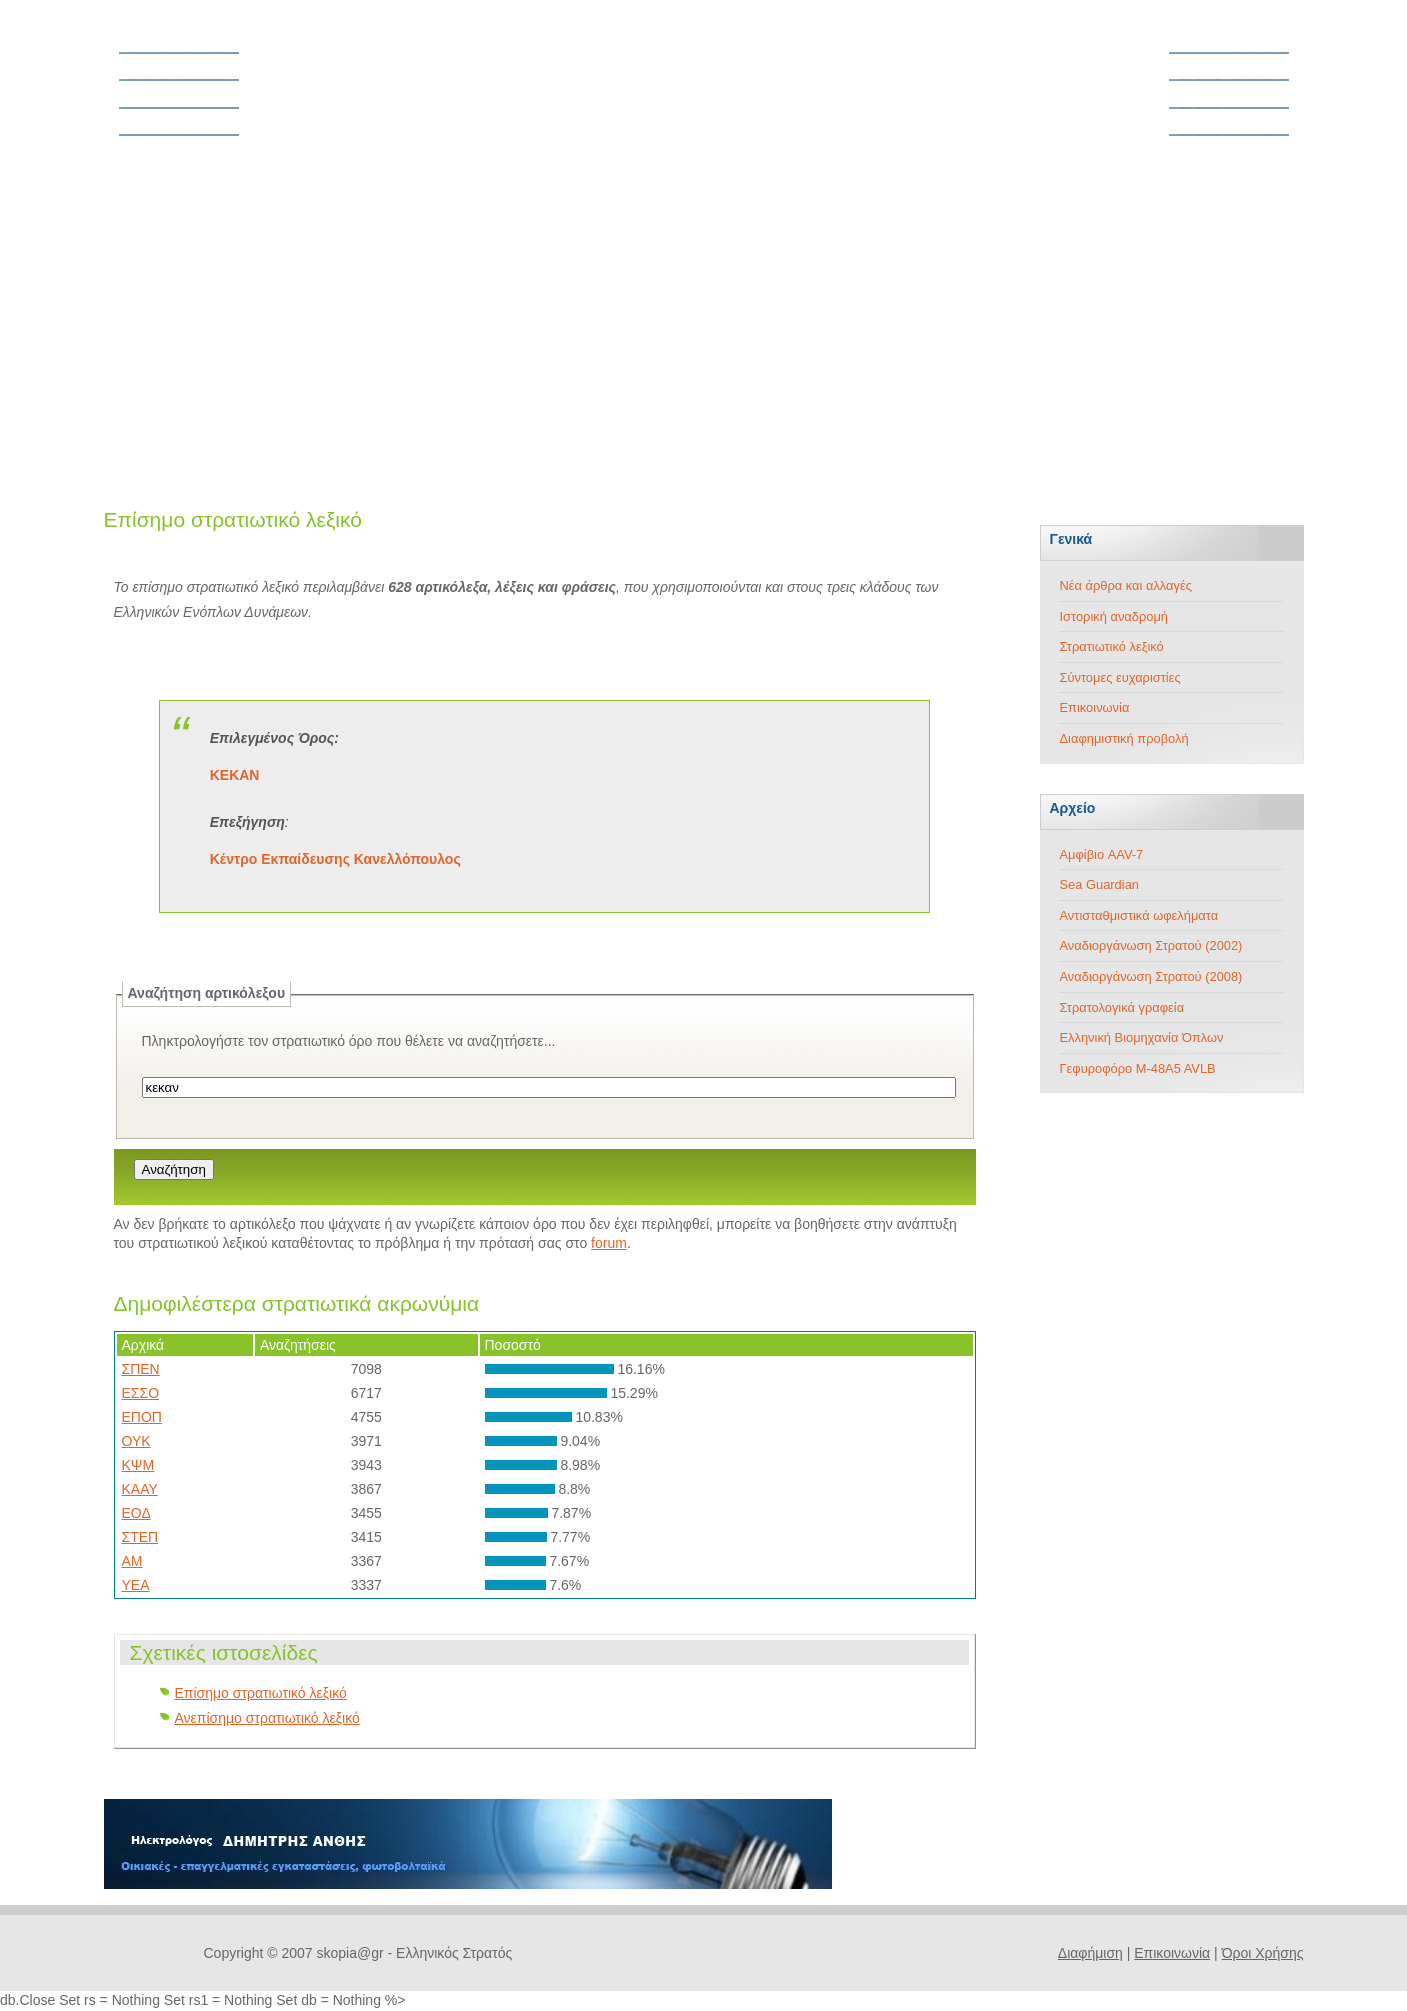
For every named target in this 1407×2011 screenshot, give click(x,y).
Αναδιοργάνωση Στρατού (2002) (1151, 945)
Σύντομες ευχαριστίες (1120, 677)
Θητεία (145, 65)
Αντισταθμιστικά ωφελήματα (1139, 915)
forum (609, 1243)
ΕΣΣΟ (141, 1393)
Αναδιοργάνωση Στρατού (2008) (1151, 976)
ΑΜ (132, 1561)
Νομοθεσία (158, 92)
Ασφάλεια (154, 147)
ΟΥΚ (136, 1441)
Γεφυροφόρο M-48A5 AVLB (1138, 1068)
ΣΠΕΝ (141, 1369)
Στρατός (1259, 65)
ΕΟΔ (136, 1513)
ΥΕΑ (136, 1585)
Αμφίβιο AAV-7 (1102, 854)
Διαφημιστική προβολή (1124, 738)
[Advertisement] (704, 320)
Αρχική (145, 38)
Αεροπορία (1250, 92)
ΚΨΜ (138, 1465)
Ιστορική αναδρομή (1114, 616)
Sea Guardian (1099, 884)
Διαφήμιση (1090, 1953)
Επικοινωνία (1095, 707)
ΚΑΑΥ (140, 1489)
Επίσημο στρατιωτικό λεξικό (261, 1693)
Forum (144, 120)
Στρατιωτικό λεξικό (1112, 646)
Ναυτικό (1258, 120)
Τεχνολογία (1250, 147)
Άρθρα (1262, 38)
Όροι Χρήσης (1263, 1953)
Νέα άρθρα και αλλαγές (1126, 585)
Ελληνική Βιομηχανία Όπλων (1142, 1037)
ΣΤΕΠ (140, 1537)
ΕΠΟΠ (142, 1417)
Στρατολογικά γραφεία (1122, 1007)
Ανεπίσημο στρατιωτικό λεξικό (267, 1718)
